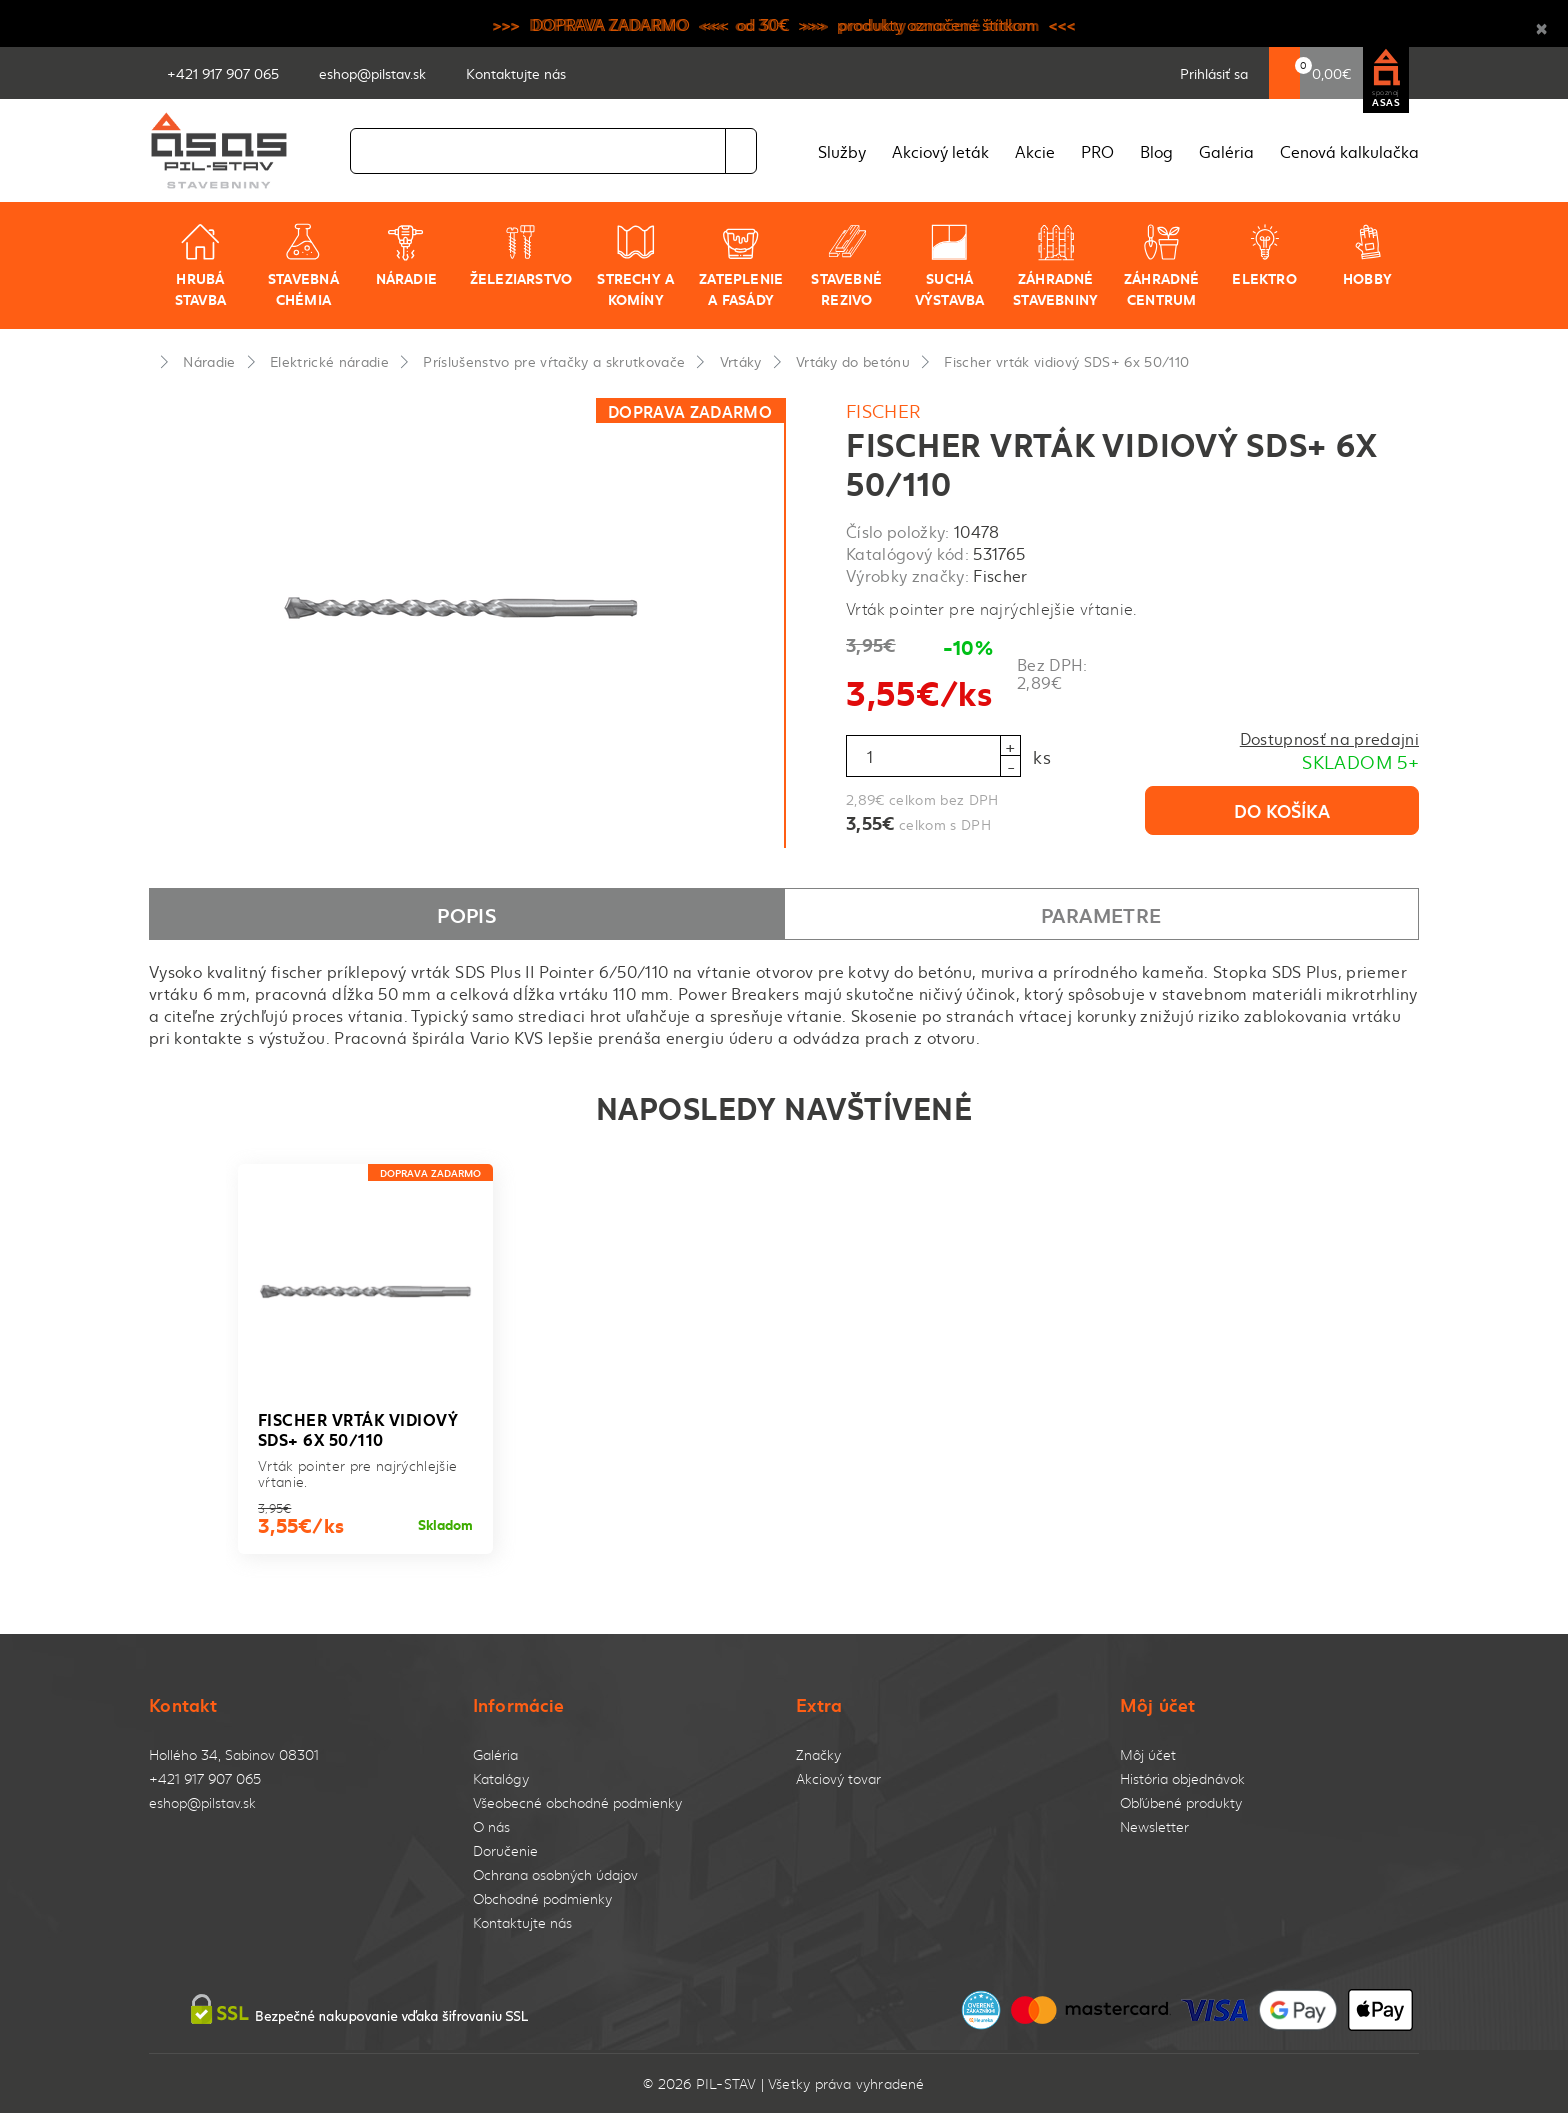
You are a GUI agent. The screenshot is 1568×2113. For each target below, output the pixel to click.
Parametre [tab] (1101, 914)
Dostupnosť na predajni (1329, 738)
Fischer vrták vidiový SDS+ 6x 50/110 (1066, 361)
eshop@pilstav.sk (202, 1802)
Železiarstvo (521, 255)
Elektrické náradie (329, 361)
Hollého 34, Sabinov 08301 (234, 1754)
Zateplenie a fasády (741, 265)
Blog (1156, 151)
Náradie (406, 255)
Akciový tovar (838, 1778)
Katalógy (501, 1778)
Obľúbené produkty (1181, 1802)
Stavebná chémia (303, 265)
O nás (491, 1826)
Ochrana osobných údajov (555, 1874)
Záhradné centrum (1162, 265)
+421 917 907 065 (205, 1778)
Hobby (1367, 255)
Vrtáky (741, 361)
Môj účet (1148, 1754)
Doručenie (505, 1850)
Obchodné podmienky (542, 1898)
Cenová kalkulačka (1349, 151)
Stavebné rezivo (846, 265)
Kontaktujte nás (522, 1922)
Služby (842, 151)
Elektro (1264, 255)
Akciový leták (940, 151)
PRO (1097, 151)
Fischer (884, 410)
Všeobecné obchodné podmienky (577, 1802)
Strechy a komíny (635, 265)
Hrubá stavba (200, 265)
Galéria (1226, 151)
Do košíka (1282, 810)
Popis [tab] (466, 914)
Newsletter (1154, 1826)
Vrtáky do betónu (853, 361)
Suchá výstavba (950, 265)
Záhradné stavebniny (1055, 265)
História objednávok (1182, 1778)
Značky (818, 1754)
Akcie (1035, 151)
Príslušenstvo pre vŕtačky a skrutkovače (554, 361)
